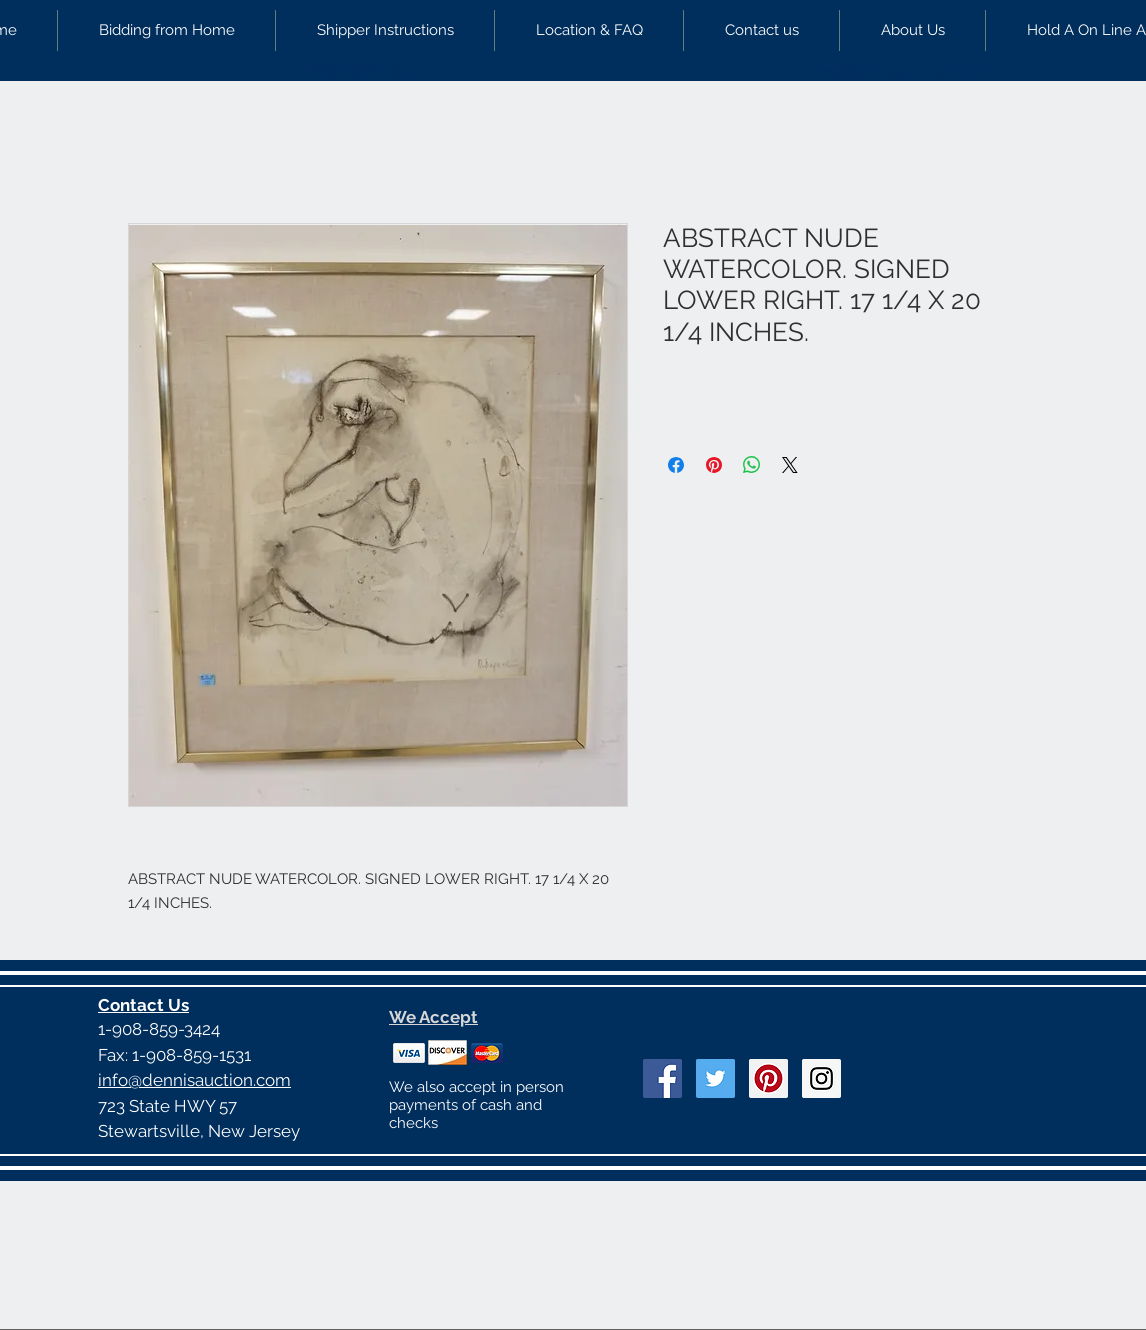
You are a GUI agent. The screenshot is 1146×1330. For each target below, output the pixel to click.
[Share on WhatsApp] (752, 465)
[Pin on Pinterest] (714, 465)
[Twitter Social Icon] (715, 1078)
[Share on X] (790, 465)
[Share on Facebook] (676, 465)
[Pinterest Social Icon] (768, 1078)
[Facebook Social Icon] (662, 1078)
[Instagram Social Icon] (821, 1078)
